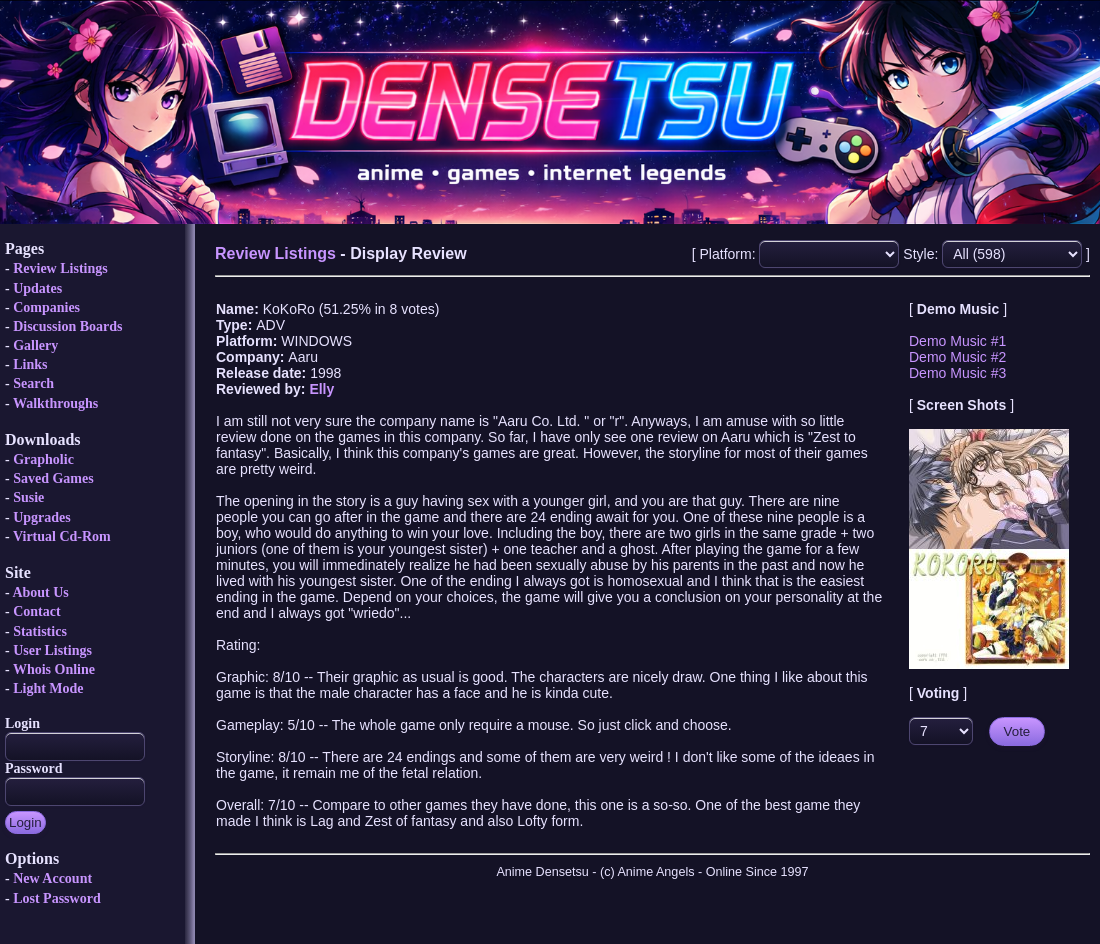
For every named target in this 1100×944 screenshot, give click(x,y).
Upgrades (42, 517)
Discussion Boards (67, 326)
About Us (40, 592)
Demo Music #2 (957, 357)
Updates (37, 288)
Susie (28, 497)
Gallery (35, 345)
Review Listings (60, 268)
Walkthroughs (55, 403)
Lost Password (57, 898)
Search (33, 383)
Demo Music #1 (957, 341)
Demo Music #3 (957, 373)
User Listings (52, 650)
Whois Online (54, 669)
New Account (52, 878)
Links (30, 364)
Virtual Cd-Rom (62, 536)
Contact (36, 611)
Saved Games (53, 478)
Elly (321, 389)
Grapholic (43, 459)
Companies (46, 307)
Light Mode (48, 688)
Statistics (40, 631)
